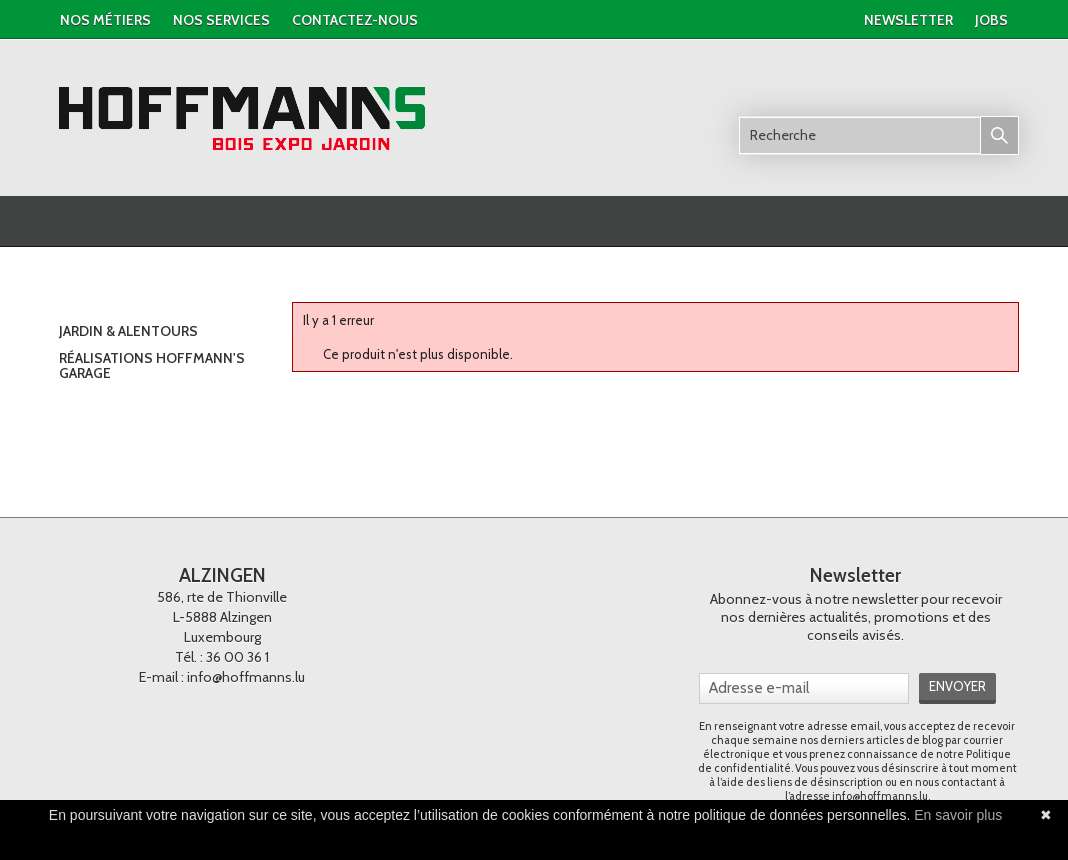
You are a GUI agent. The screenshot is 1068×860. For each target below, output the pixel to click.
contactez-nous (355, 20)
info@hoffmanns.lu (246, 677)
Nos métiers (105, 20)
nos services (221, 20)
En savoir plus (958, 815)
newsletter (908, 20)
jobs (991, 20)
